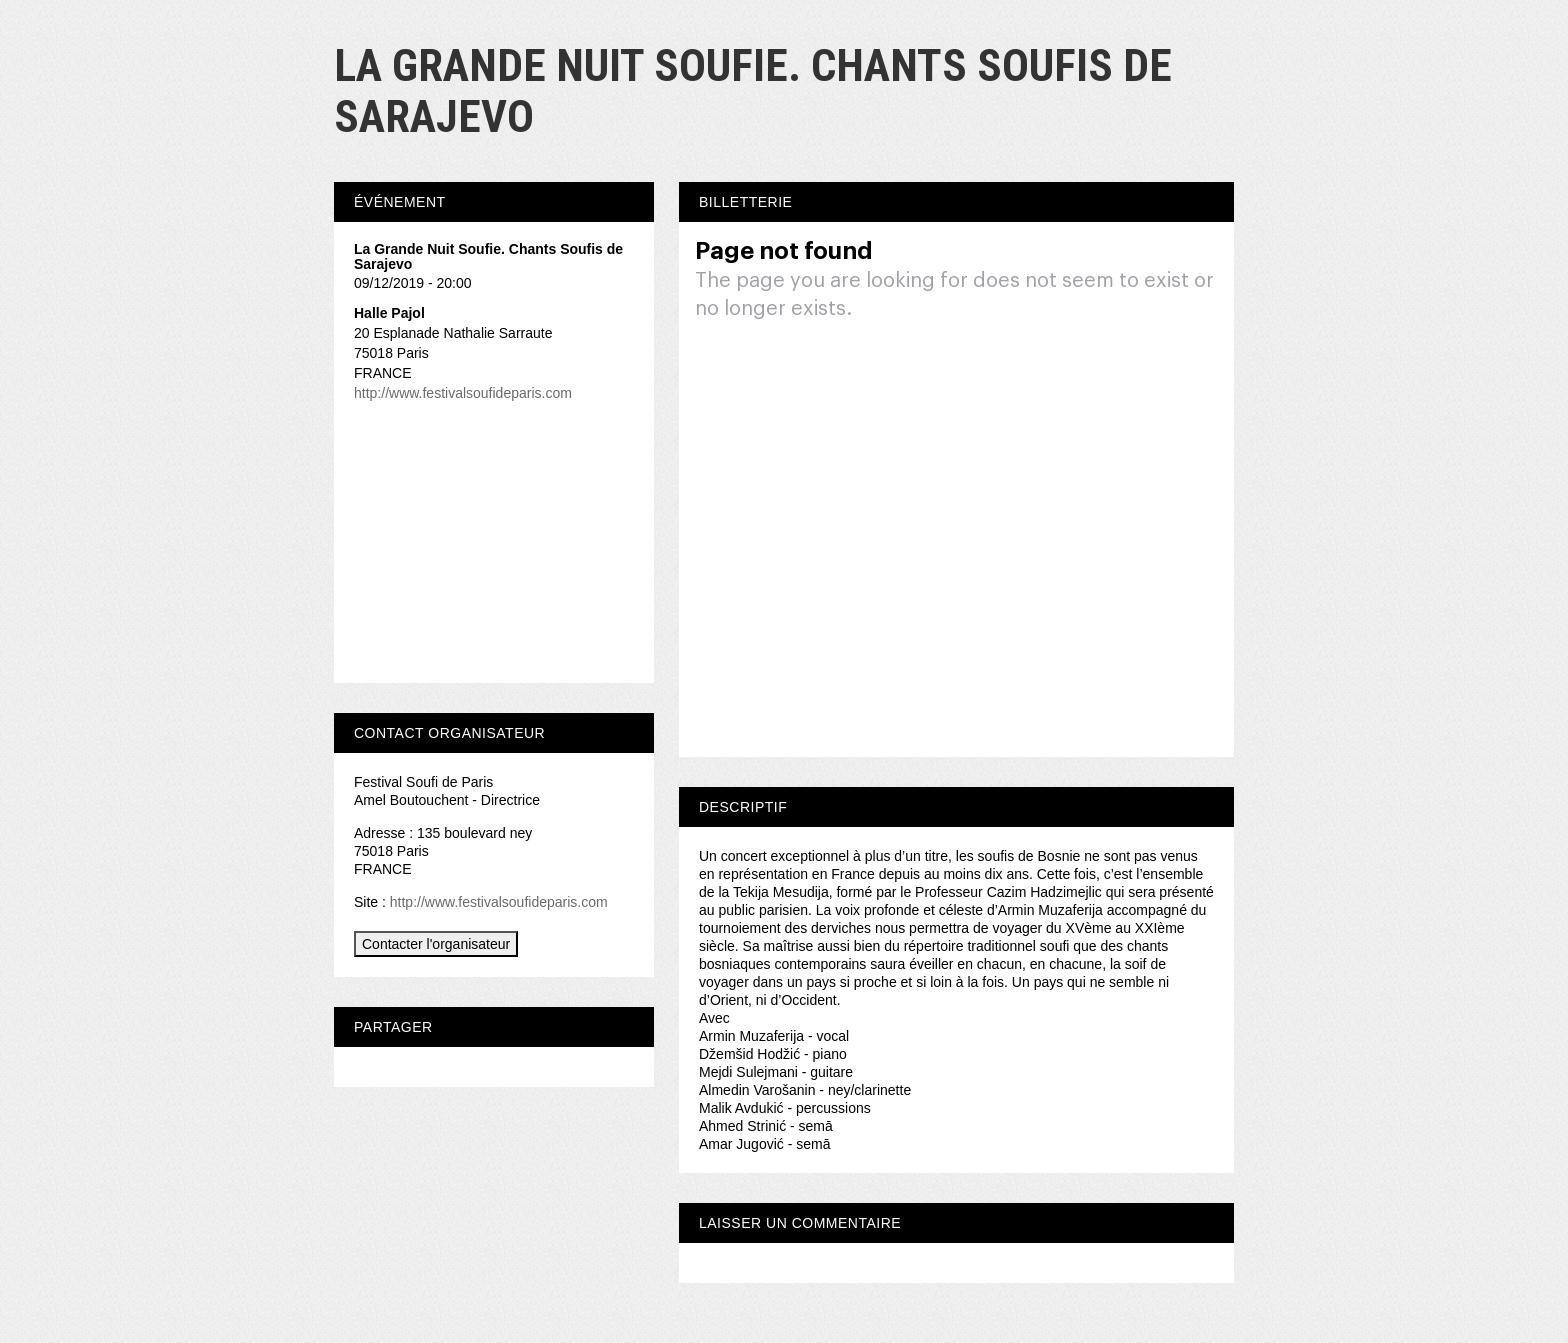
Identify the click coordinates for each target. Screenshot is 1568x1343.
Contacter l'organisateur (436, 944)
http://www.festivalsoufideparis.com (463, 393)
